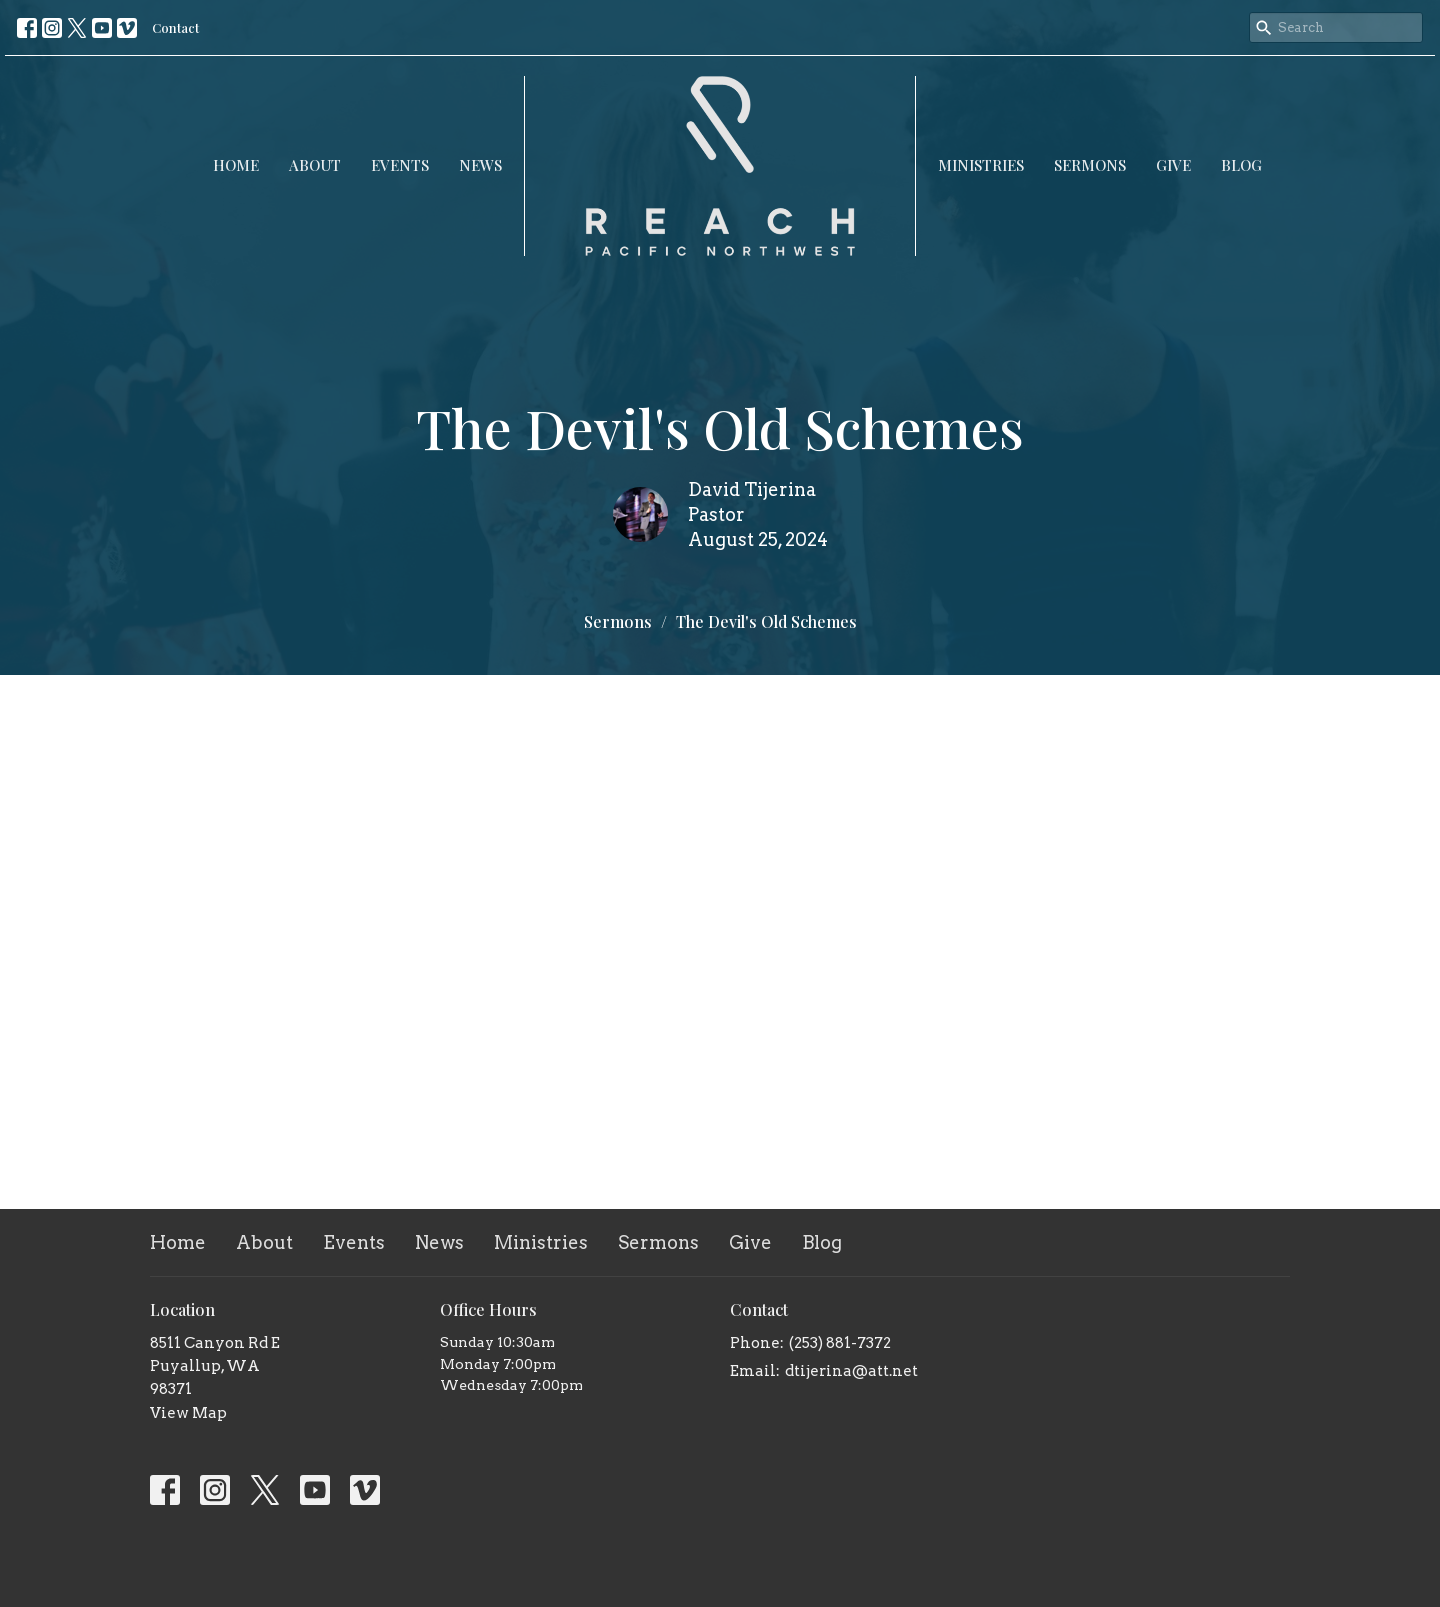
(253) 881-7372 (840, 1343)
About (315, 165)
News (480, 165)
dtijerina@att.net (851, 1371)
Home (236, 165)
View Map (188, 1413)
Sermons (1090, 165)
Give (1173, 165)
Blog (1241, 165)
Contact (175, 27)
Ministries (981, 165)
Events (400, 165)
